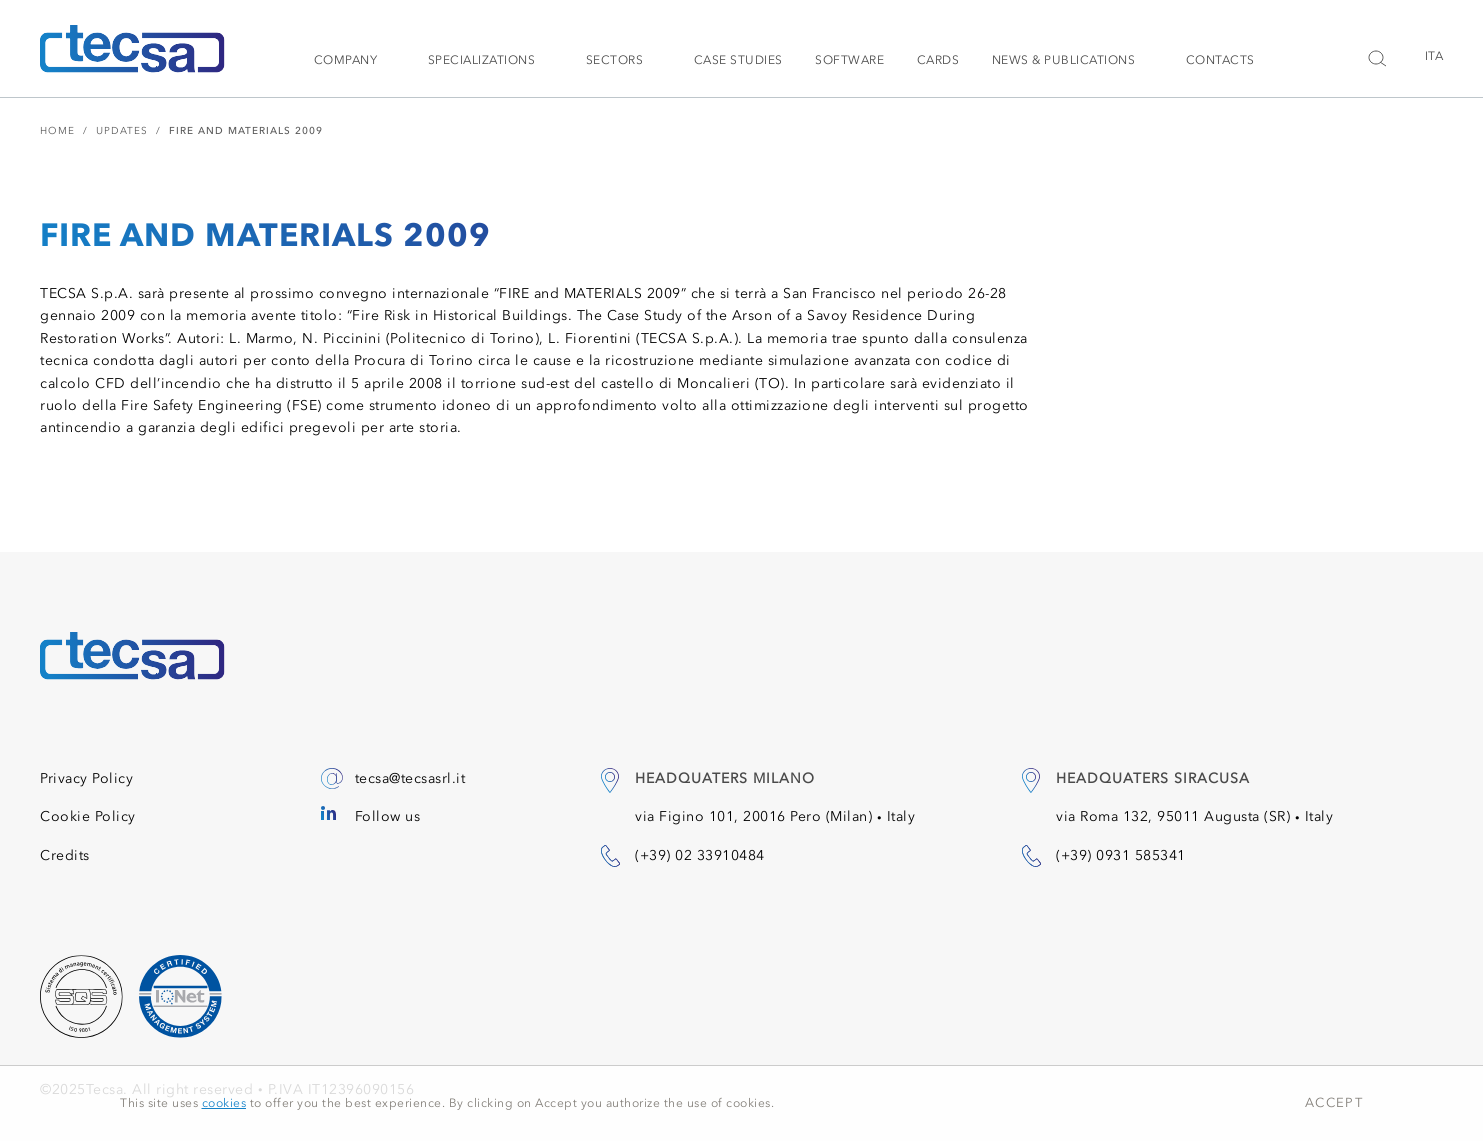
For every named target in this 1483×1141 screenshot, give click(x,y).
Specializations (482, 60)
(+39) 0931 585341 (1121, 855)
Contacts (1220, 60)
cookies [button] (224, 1103)
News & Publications (1064, 60)
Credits (65, 855)
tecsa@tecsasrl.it (410, 778)
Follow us (388, 816)
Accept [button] (1334, 1102)
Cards (938, 60)
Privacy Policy (86, 778)
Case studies (738, 60)
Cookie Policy (88, 816)
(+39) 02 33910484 (700, 855)
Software (849, 60)
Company (346, 60)
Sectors (615, 60)
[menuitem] (1427, 56)
